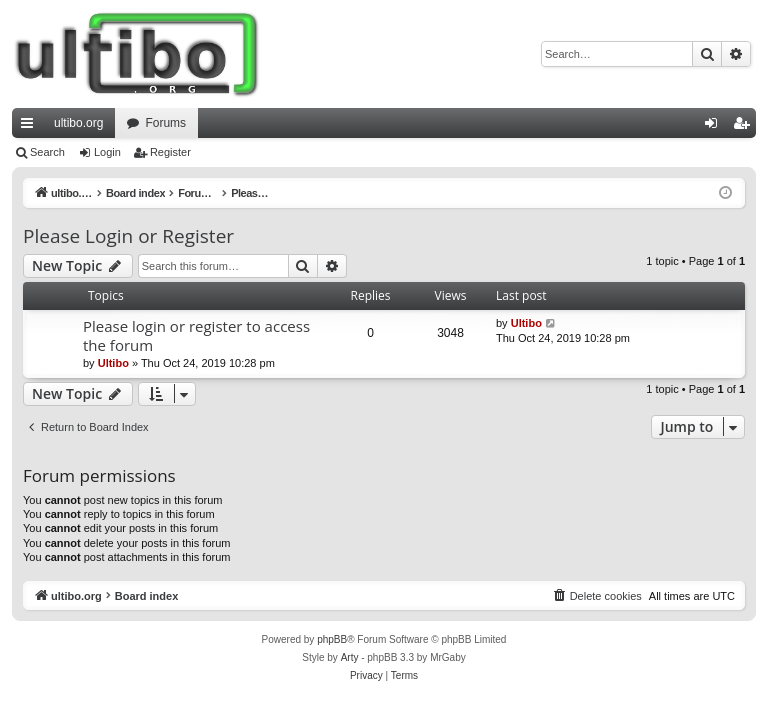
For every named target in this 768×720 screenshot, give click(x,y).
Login (107, 152)
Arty (350, 657)
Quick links (31, 127)
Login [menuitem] (715, 127)
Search (47, 152)
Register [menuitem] (745, 127)
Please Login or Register (128, 236)
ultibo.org (78, 123)
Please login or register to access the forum (196, 335)
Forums (165, 123)
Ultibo (113, 363)
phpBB (332, 639)
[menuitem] (597, 596)
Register (170, 152)
